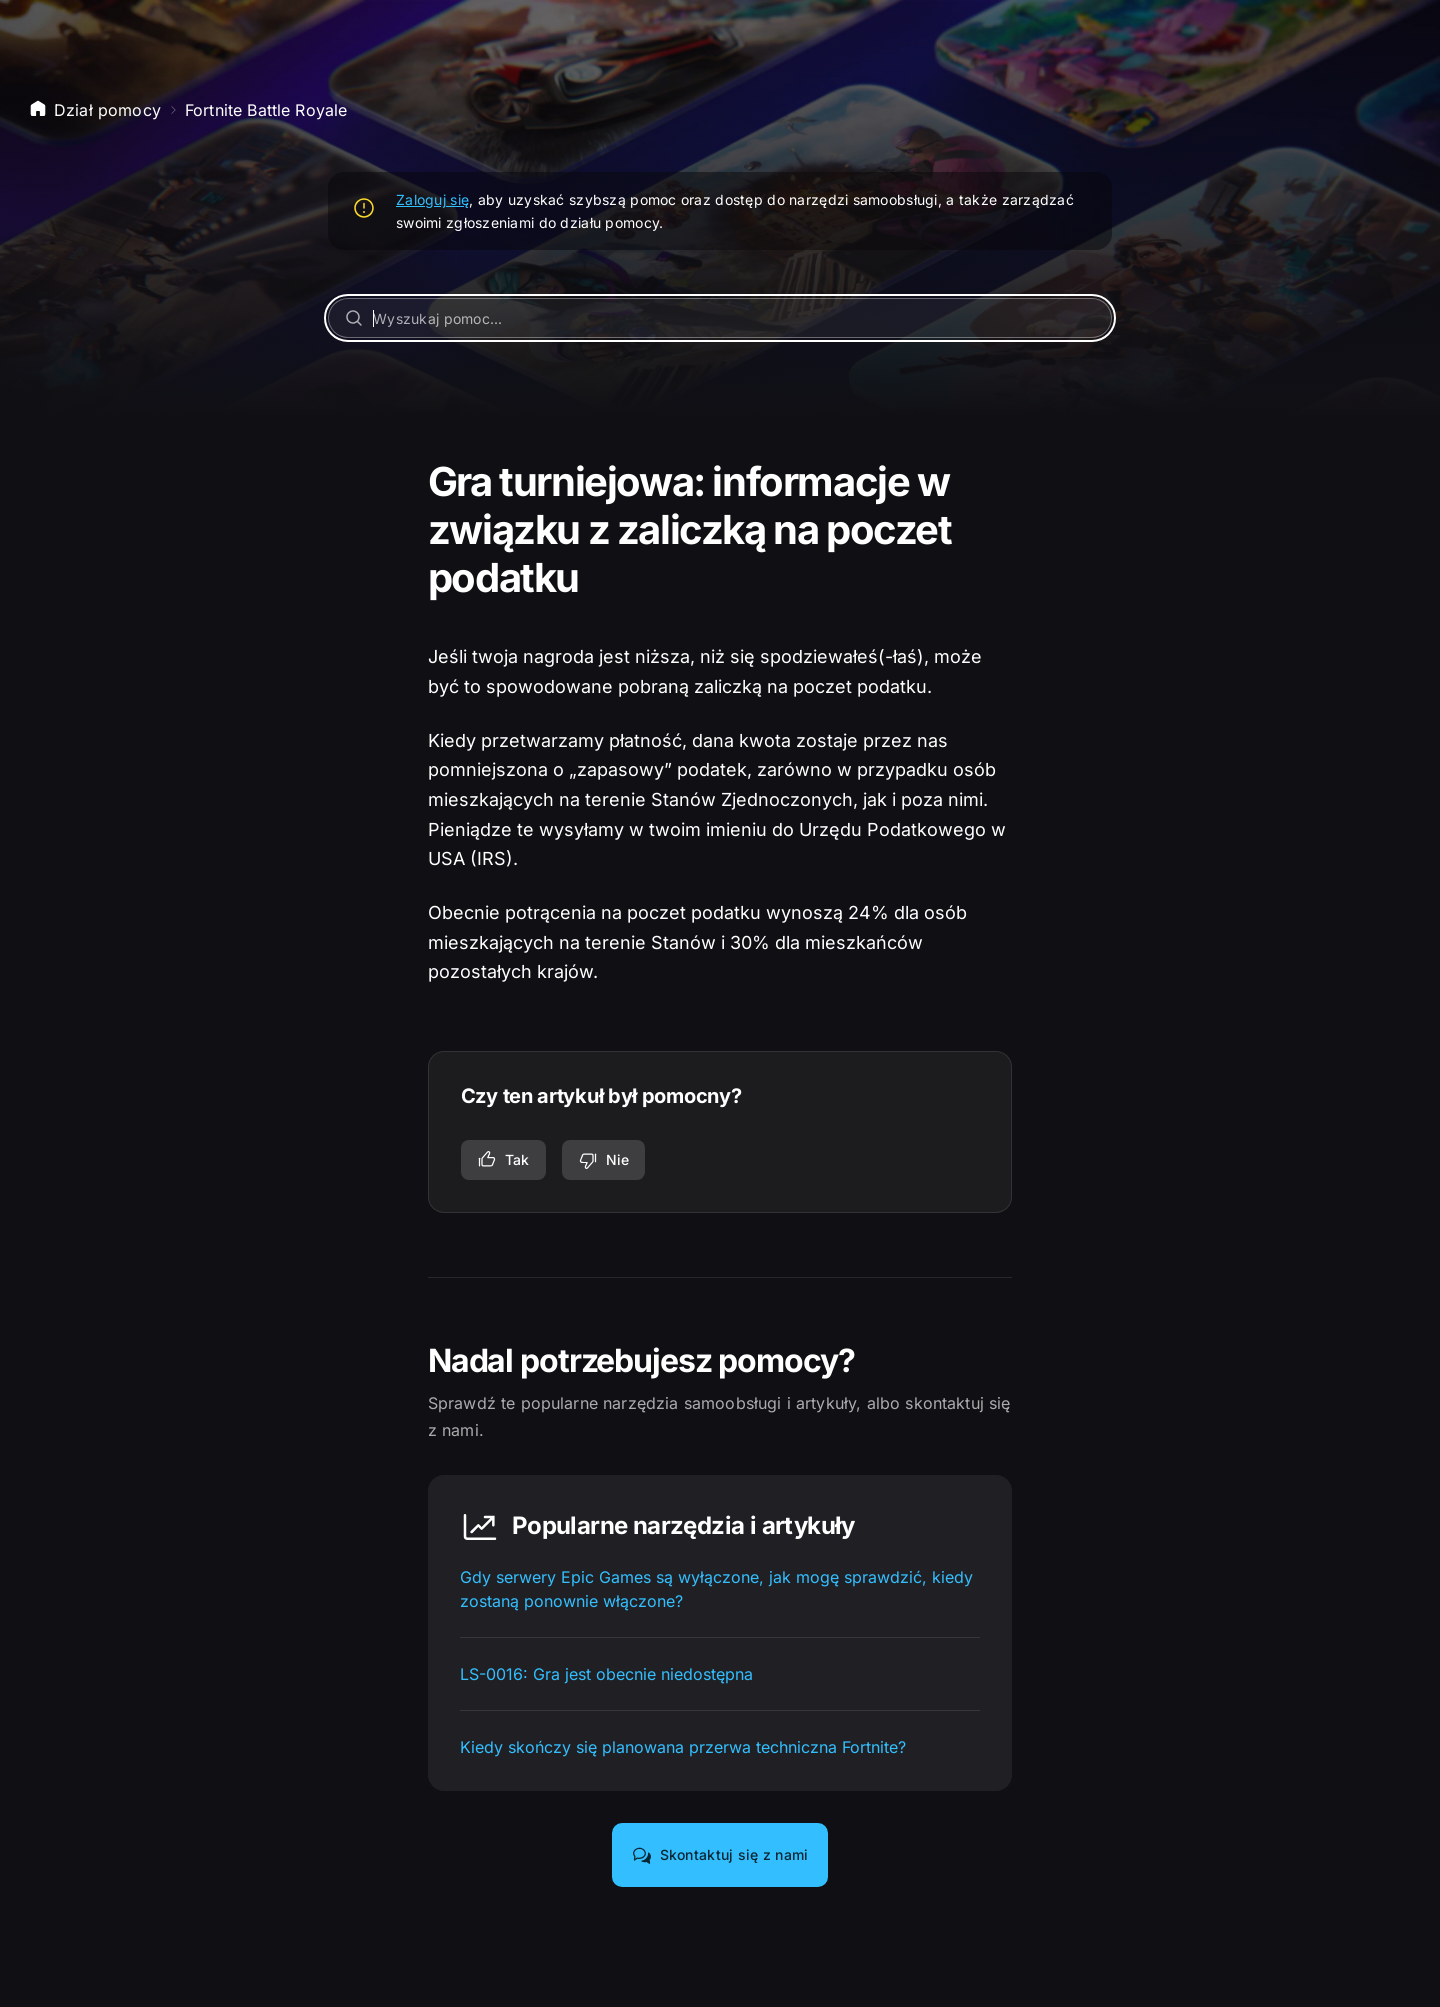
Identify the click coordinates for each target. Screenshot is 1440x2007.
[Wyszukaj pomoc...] (720, 318)
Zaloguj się (432, 199)
